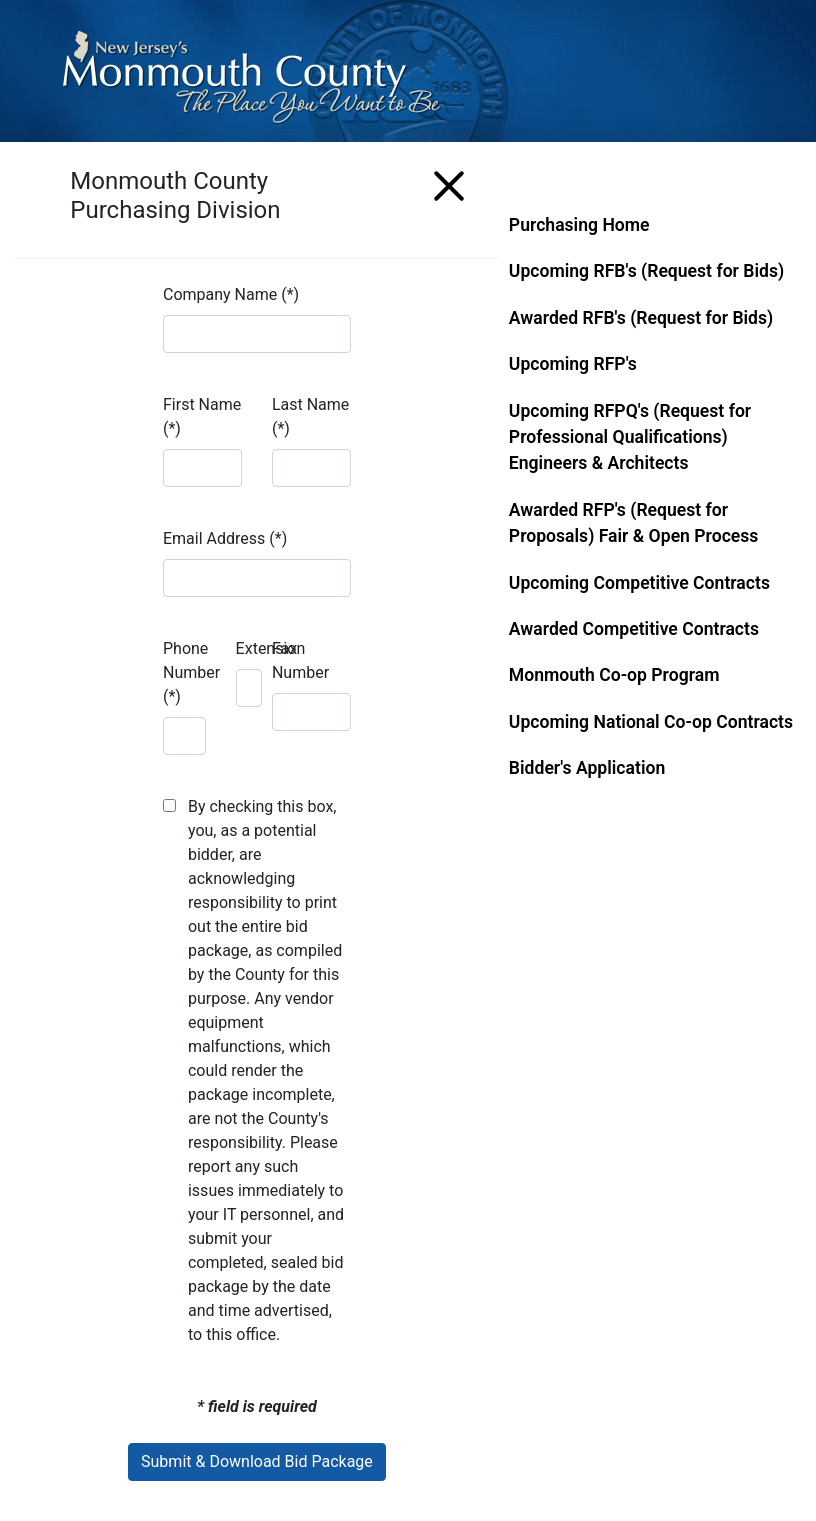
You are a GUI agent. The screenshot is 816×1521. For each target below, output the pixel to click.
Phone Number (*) (191, 672)
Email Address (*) (225, 538)
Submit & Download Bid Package (257, 1461)
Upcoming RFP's (573, 364)
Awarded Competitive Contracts (634, 629)
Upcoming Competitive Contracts (639, 583)
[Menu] (449, 182)
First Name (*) (202, 416)
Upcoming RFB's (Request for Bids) (646, 271)
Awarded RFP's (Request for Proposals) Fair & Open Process (634, 523)
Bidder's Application (587, 768)
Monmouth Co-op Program (614, 675)
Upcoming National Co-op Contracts (651, 722)
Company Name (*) (231, 294)
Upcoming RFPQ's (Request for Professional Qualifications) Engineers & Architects (630, 437)
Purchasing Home (579, 225)
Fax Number (300, 660)
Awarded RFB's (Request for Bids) (641, 318)
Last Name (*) (310, 416)
